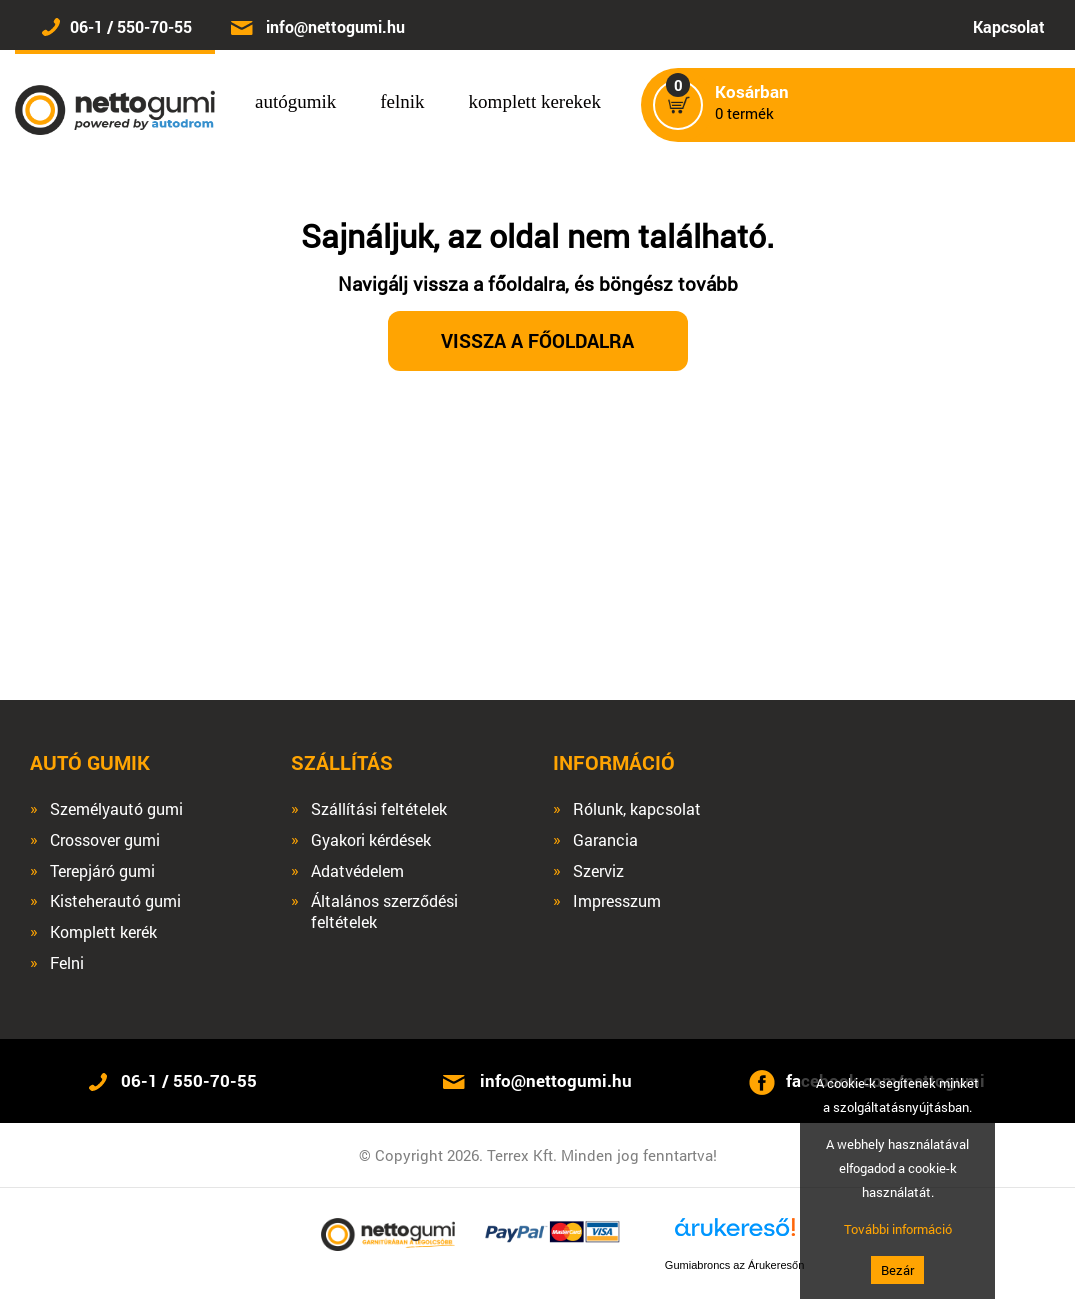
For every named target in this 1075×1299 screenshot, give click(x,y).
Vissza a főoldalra (537, 340)
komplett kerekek (535, 101)
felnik (402, 101)
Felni (67, 963)
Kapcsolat (1009, 26)
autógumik (295, 101)
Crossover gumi (105, 840)
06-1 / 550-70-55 (131, 26)
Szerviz (598, 871)
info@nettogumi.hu (335, 26)
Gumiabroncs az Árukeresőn (734, 1265)
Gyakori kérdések (371, 840)
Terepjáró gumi (102, 871)
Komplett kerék (103, 932)
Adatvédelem (357, 871)
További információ (898, 1229)
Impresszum (617, 901)
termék (752, 103)
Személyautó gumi (116, 809)
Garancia (605, 840)
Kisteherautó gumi (115, 901)
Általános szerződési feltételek (384, 911)
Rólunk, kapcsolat (637, 809)
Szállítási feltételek (379, 809)
